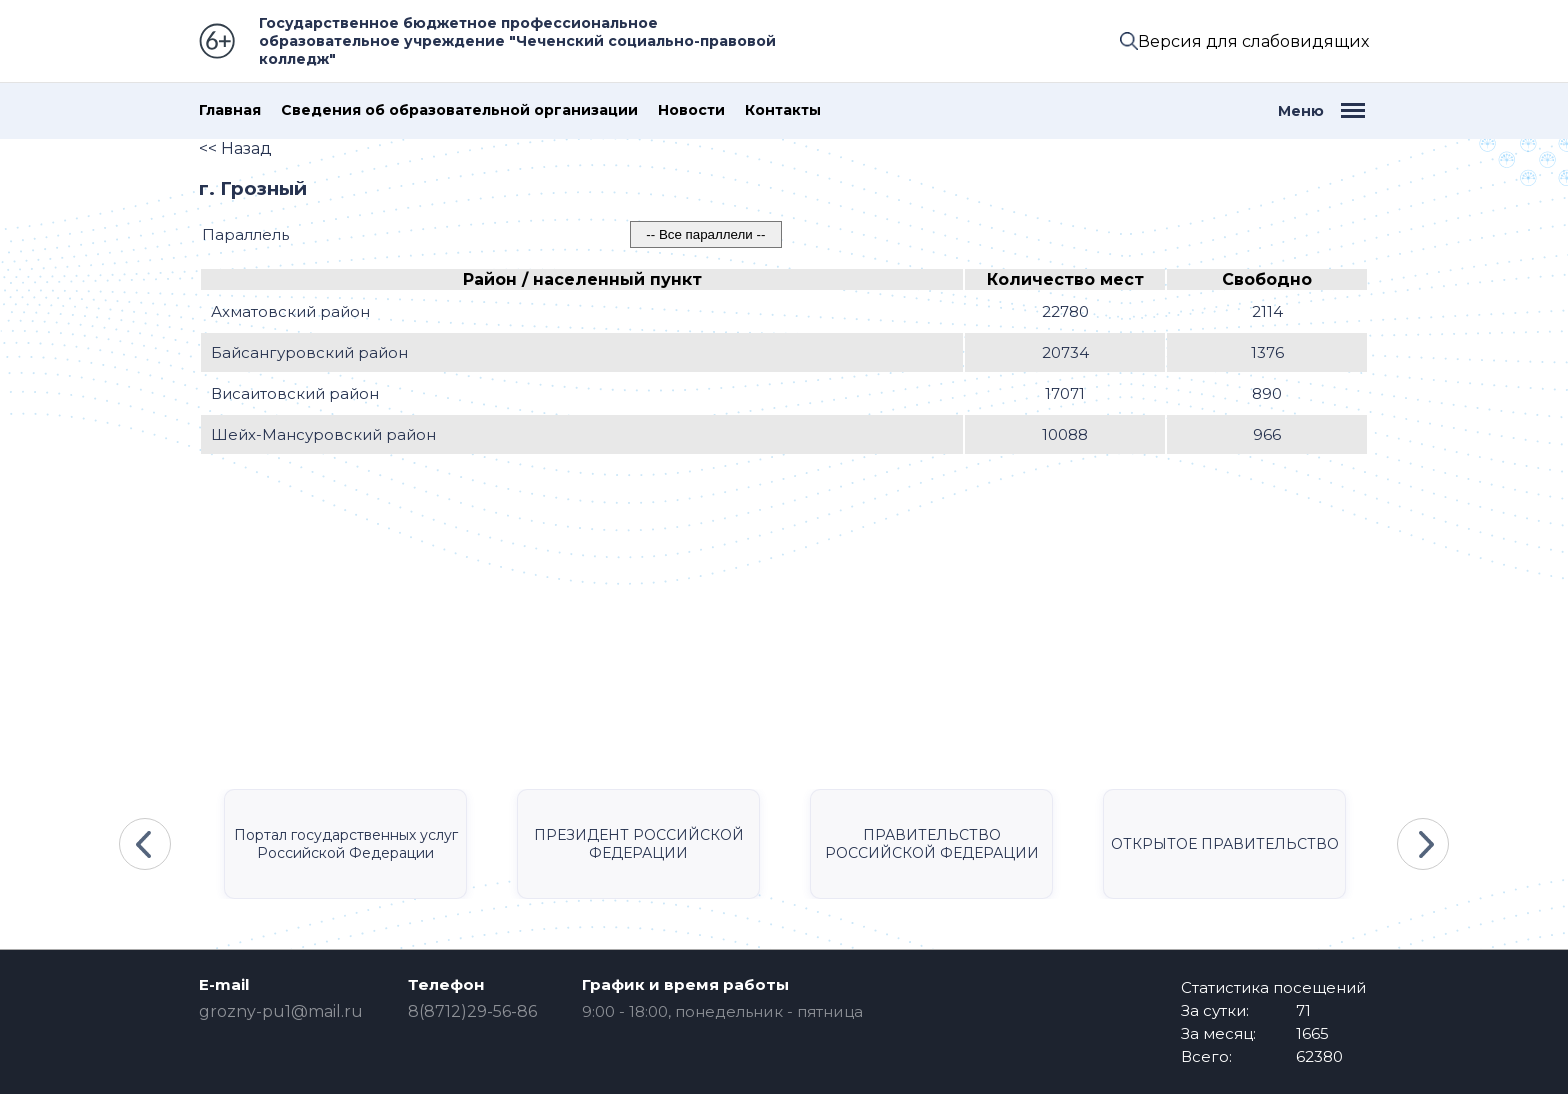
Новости (691, 110)
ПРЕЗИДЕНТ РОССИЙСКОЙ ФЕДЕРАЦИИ (639, 844)
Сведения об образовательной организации (459, 110)
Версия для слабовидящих (1253, 41)
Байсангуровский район (309, 352)
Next (1423, 844)
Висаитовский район (295, 393)
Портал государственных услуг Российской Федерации (346, 844)
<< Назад (235, 148)
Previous (145, 844)
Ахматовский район (290, 311)
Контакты (783, 110)
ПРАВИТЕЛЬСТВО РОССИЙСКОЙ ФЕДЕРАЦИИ (932, 844)
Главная (230, 110)
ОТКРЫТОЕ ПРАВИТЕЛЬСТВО (1225, 844)
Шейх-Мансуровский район (323, 434)
